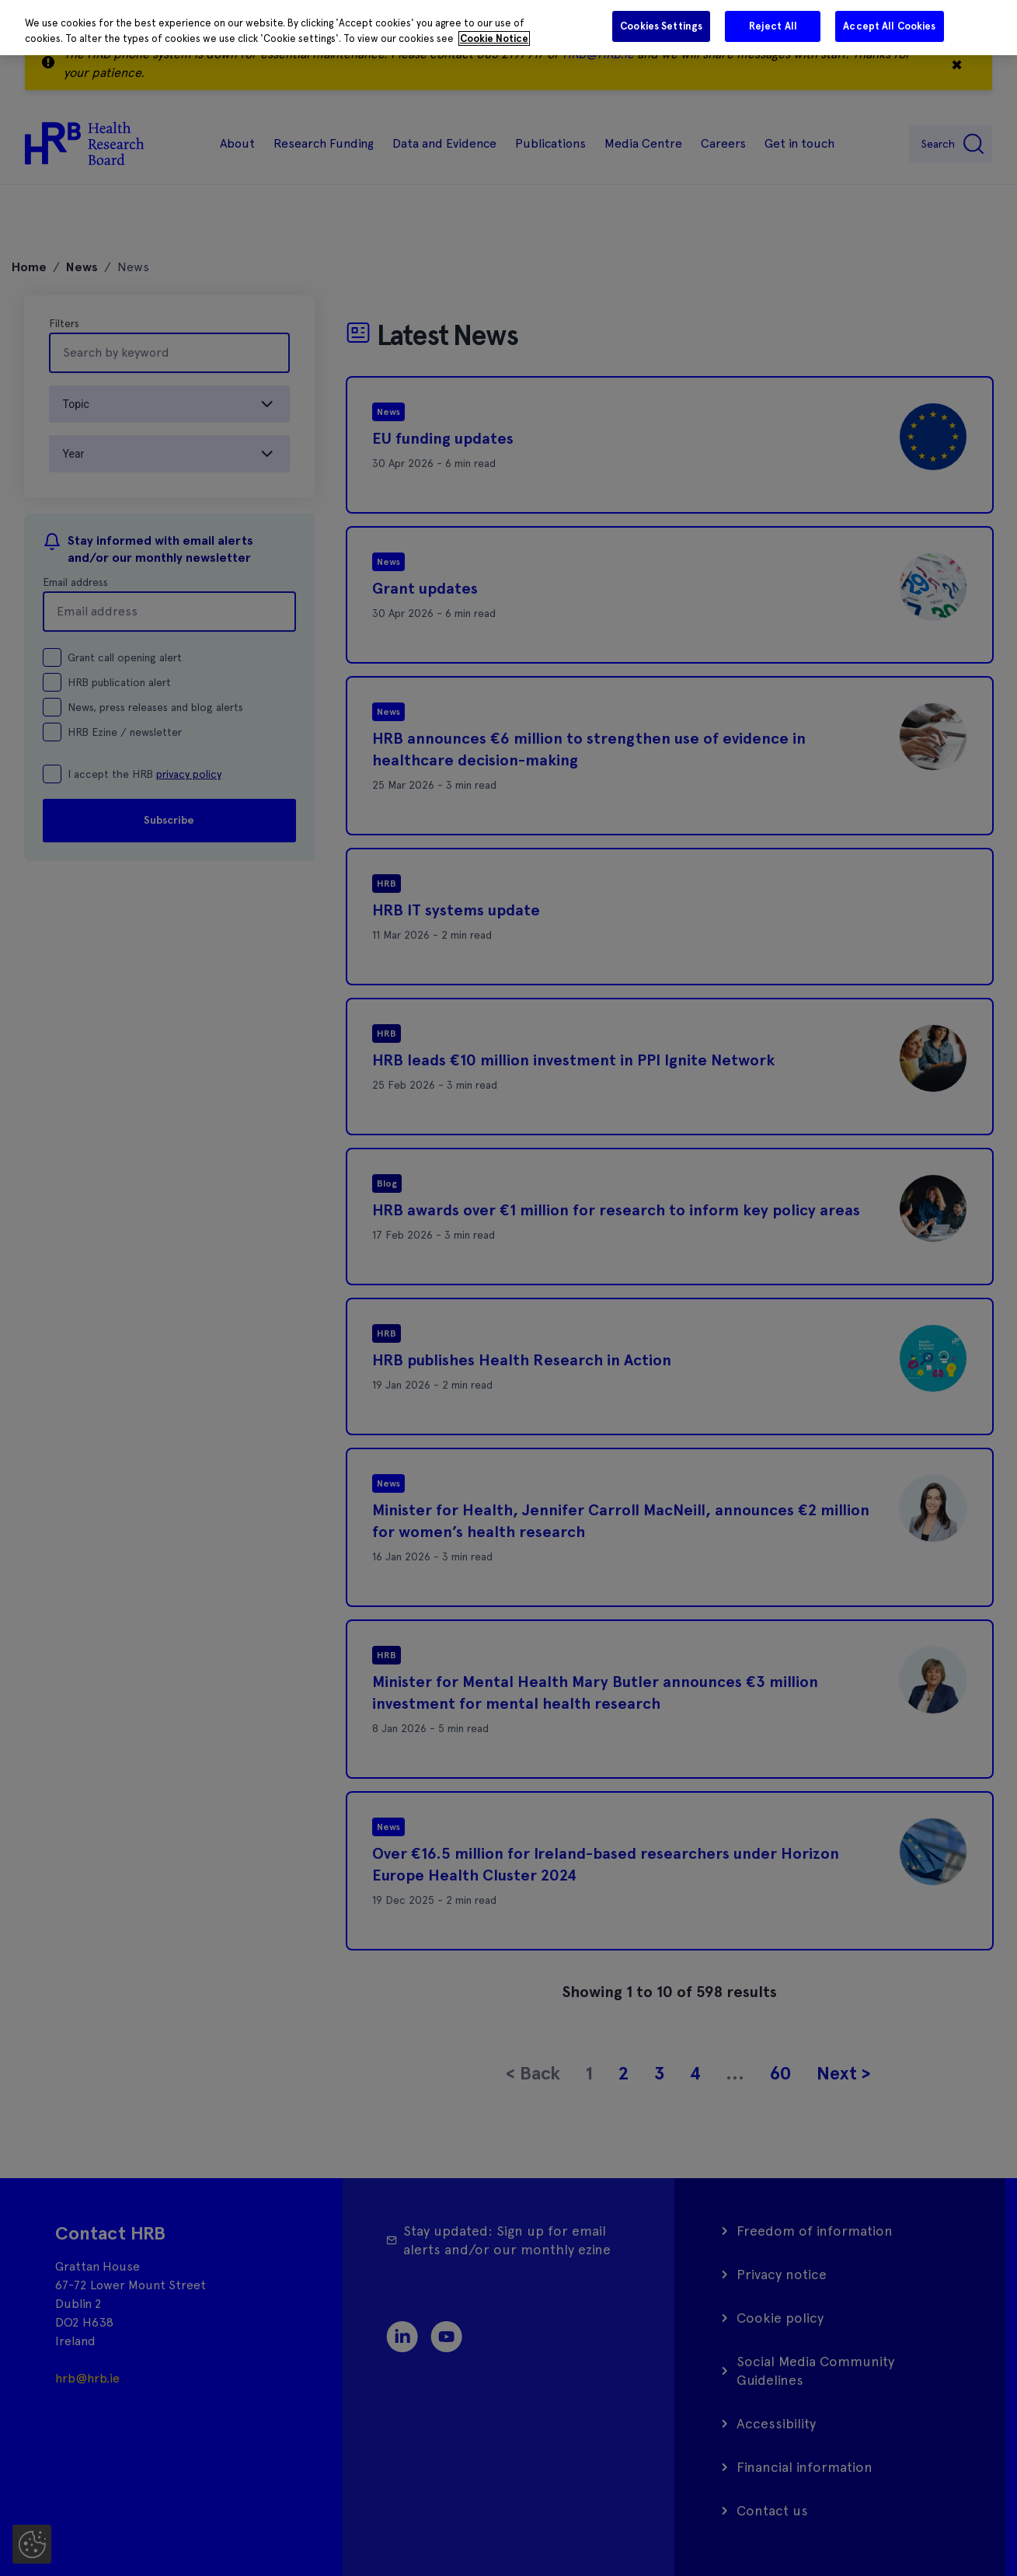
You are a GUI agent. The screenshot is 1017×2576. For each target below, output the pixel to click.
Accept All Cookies (889, 26)
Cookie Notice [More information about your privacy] (494, 38)
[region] (508, 27)
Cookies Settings (661, 26)
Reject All (773, 26)
